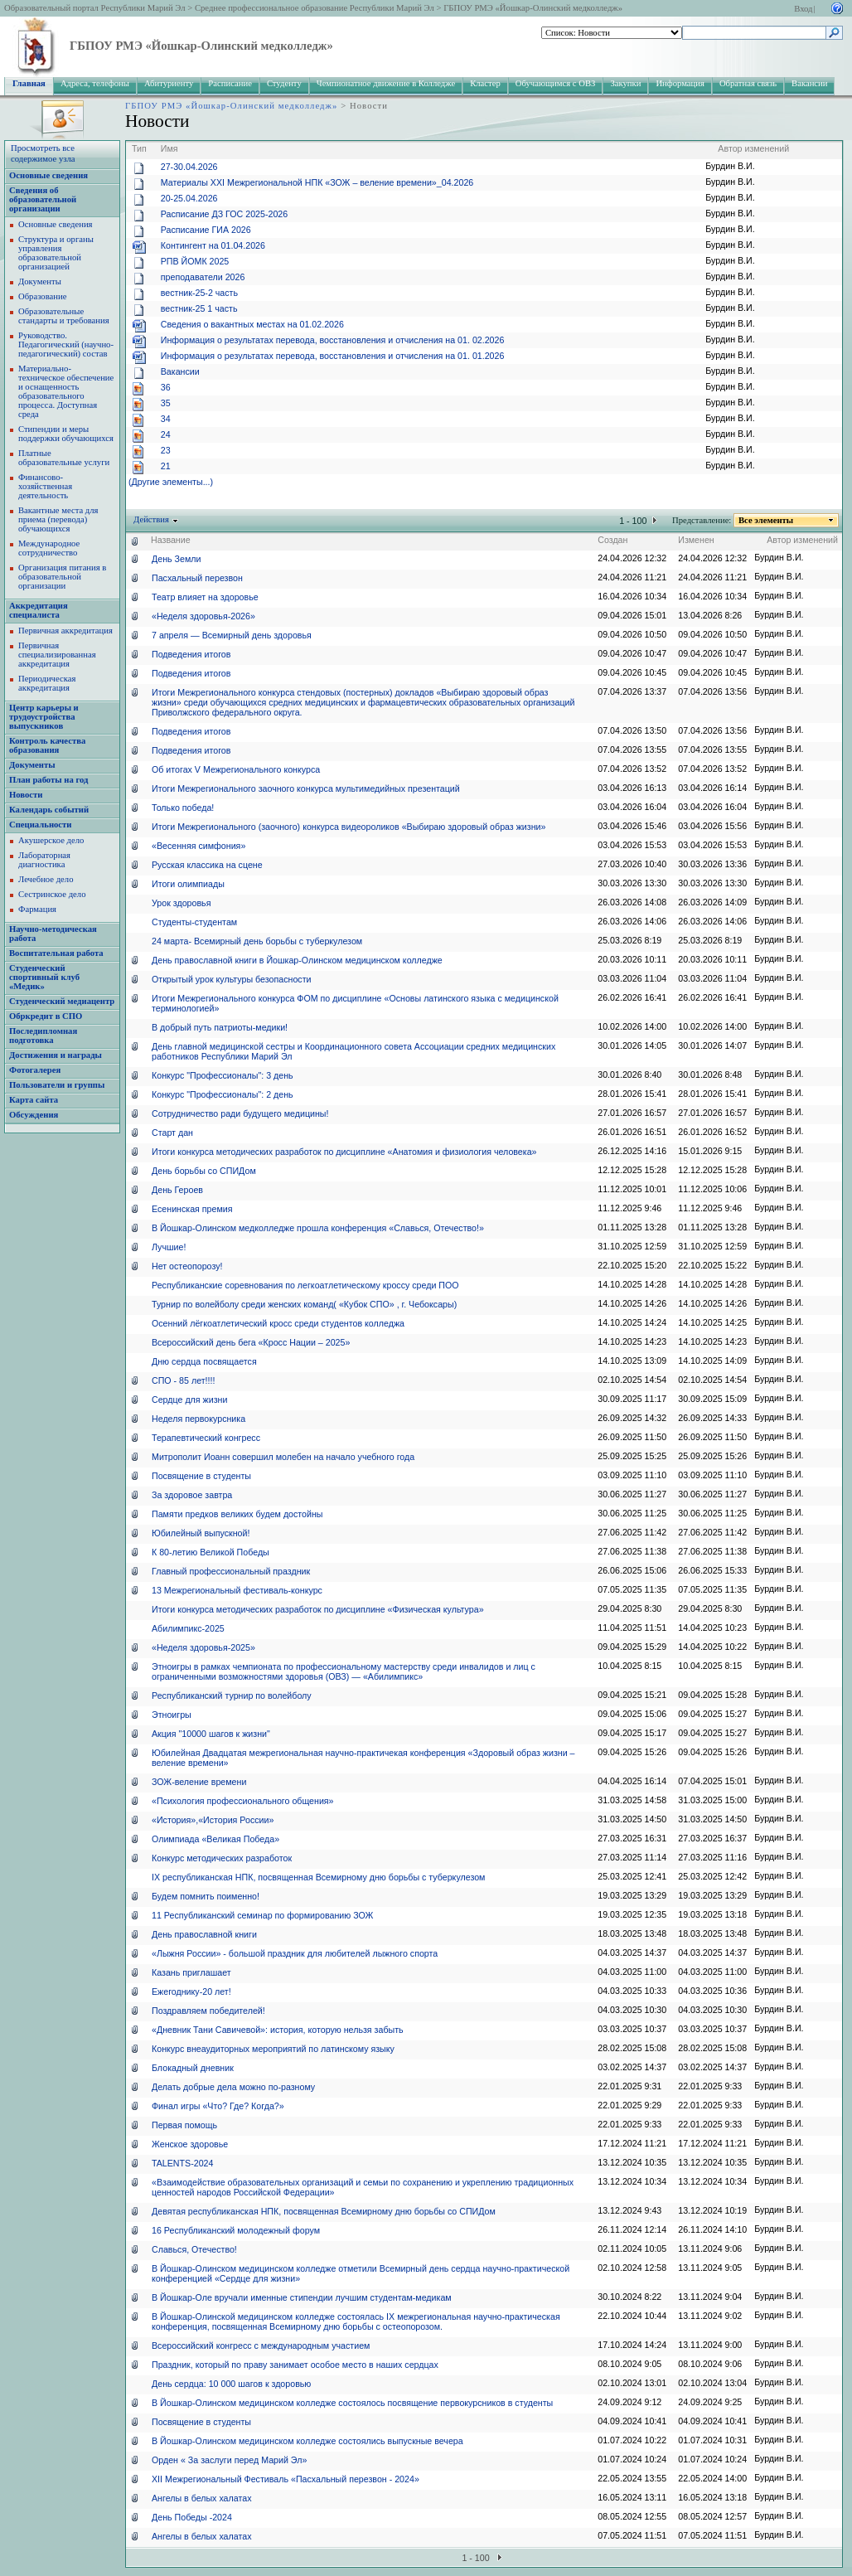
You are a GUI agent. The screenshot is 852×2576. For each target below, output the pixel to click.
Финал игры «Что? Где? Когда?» (218, 2106)
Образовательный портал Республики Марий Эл (95, 7)
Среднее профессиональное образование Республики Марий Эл (314, 7)
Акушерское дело (51, 840)
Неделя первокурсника (198, 1419)
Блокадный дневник (193, 2068)
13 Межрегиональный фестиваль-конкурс (237, 1590)
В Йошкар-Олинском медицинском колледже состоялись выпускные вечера (307, 2441)
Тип (139, 148)
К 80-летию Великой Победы (210, 1552)
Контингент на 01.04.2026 (213, 245)
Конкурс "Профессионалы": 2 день (222, 1094)
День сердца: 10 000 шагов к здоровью (231, 2384)
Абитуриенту (168, 83)
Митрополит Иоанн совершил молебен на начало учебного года (283, 1457)
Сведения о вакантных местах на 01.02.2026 (252, 324)
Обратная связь (748, 83)
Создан (612, 540)
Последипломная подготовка (43, 1035)
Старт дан (172, 1133)
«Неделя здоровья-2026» (203, 616)
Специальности (40, 824)
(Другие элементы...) (170, 482)
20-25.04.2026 (189, 198)
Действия (151, 519)
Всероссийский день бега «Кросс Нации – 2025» (251, 1342)
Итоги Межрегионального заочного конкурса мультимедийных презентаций (306, 788)
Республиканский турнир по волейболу (232, 1695)
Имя (169, 148)
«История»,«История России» (213, 1820)
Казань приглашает (191, 1972)
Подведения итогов (191, 654)
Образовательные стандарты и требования (63, 316)
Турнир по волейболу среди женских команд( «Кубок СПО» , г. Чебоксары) (304, 1304)
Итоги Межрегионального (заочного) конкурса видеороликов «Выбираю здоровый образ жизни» (348, 827)
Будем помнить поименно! (205, 1896)
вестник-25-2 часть (199, 293)
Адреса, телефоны (95, 83)
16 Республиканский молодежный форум (236, 2230)
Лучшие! (169, 1247)
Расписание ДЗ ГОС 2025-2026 (224, 214)
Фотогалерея (35, 1070)
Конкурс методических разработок (222, 1858)
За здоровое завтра (192, 1495)
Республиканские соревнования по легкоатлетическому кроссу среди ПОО (305, 1285)
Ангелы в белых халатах (201, 2498)
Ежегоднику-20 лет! (191, 1991)
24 (166, 434)
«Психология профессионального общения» (243, 1801)
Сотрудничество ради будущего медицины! (240, 1113)
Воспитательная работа (56, 953)
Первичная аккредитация (65, 630)
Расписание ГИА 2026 (206, 230)
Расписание (230, 83)
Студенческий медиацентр (61, 1001)
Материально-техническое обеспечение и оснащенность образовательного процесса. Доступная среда (66, 391)
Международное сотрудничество (49, 548)
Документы (39, 281)
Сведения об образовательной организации (42, 199)
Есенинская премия (192, 1209)
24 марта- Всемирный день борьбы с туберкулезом (257, 941)
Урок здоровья (181, 903)
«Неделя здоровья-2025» (203, 1647)
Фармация (37, 909)
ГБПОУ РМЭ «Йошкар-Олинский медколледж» (532, 7)
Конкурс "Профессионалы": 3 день (222, 1075)
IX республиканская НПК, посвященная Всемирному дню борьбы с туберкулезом (318, 1877)
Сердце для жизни (189, 1399)
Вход (803, 8)
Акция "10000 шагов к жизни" (211, 1734)
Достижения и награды (55, 1055)
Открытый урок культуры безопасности (232, 979)
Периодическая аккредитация (46, 683)
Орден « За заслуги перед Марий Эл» (229, 2460)
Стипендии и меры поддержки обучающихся (66, 433)
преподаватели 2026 (203, 277)
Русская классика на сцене (207, 865)
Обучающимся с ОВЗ (556, 83)
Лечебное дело (45, 879)
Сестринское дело (52, 894)
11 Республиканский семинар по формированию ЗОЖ (262, 1915)
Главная (29, 83)
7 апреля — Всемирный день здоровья (232, 635)
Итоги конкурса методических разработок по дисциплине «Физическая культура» (318, 1609)
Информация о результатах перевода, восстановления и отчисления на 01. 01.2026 (333, 356)
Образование (42, 296)
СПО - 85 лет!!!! (183, 1380)
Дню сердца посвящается (204, 1361)
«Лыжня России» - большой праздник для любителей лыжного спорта (295, 1953)
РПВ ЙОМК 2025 (195, 261)
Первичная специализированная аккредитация (57, 654)
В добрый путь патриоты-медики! (220, 1027)
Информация (680, 83)
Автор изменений (753, 148)
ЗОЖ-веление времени (199, 1782)
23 (166, 450)
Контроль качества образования (47, 745)
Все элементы (766, 520)
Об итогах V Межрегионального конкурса (236, 769)
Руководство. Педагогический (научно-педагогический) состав (66, 344)
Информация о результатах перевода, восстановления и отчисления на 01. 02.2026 (333, 340)
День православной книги (204, 1934)
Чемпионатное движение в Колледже (386, 83)
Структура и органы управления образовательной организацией (56, 253)
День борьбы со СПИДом (204, 1171)
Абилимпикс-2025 (188, 1628)
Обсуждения (33, 1114)
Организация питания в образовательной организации (62, 576)
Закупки (625, 83)
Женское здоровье (190, 2144)
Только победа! (183, 808)
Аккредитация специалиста (38, 610)
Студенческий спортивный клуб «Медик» (44, 977)
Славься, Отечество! (194, 2249)
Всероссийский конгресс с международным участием (261, 2345)
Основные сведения (48, 175)
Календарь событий (49, 809)
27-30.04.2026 (189, 167)
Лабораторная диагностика (44, 860)
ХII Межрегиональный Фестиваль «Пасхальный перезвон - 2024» (285, 2479)
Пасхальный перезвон (197, 578)
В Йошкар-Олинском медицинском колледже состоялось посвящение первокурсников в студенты (352, 2403)
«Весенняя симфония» (198, 846)
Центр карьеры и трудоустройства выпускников (44, 716)
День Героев (177, 1190)
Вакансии (809, 83)
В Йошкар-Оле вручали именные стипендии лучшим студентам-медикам (302, 2297)
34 (166, 419)
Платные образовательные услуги (63, 458)
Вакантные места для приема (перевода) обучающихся (58, 519)
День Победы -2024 (192, 2517)
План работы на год (48, 779)
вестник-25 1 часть (199, 308)
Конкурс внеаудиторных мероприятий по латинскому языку (273, 2049)
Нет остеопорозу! (187, 1266)
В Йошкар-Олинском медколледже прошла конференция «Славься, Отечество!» (318, 1228)
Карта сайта (33, 1099)
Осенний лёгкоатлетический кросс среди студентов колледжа (278, 1323)
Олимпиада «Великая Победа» (215, 1839)
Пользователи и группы (56, 1084)
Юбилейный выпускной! (200, 1533)
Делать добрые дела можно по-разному (233, 2087)
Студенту (284, 83)
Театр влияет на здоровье (205, 597)
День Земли (176, 559)
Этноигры (171, 1715)
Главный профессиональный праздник (231, 1571)
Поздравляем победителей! (208, 2011)
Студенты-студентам (194, 922)
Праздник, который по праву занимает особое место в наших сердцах (295, 2365)
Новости (25, 794)
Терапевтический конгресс (206, 1438)
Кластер (485, 83)
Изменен (696, 540)
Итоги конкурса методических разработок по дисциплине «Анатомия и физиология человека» (344, 1152)
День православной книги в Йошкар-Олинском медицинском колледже (297, 960)
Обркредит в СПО (45, 1016)
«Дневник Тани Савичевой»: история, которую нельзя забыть (278, 2030)
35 (166, 403)
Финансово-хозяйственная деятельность (45, 486)
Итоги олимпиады (188, 884)
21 (166, 466)
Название (171, 540)
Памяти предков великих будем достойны (237, 1514)
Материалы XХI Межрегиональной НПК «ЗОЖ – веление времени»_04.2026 (317, 182)
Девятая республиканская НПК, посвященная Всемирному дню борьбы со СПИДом (324, 2211)
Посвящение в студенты (201, 1476)
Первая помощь (184, 2125)
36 (166, 387)
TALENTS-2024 (182, 2163)
